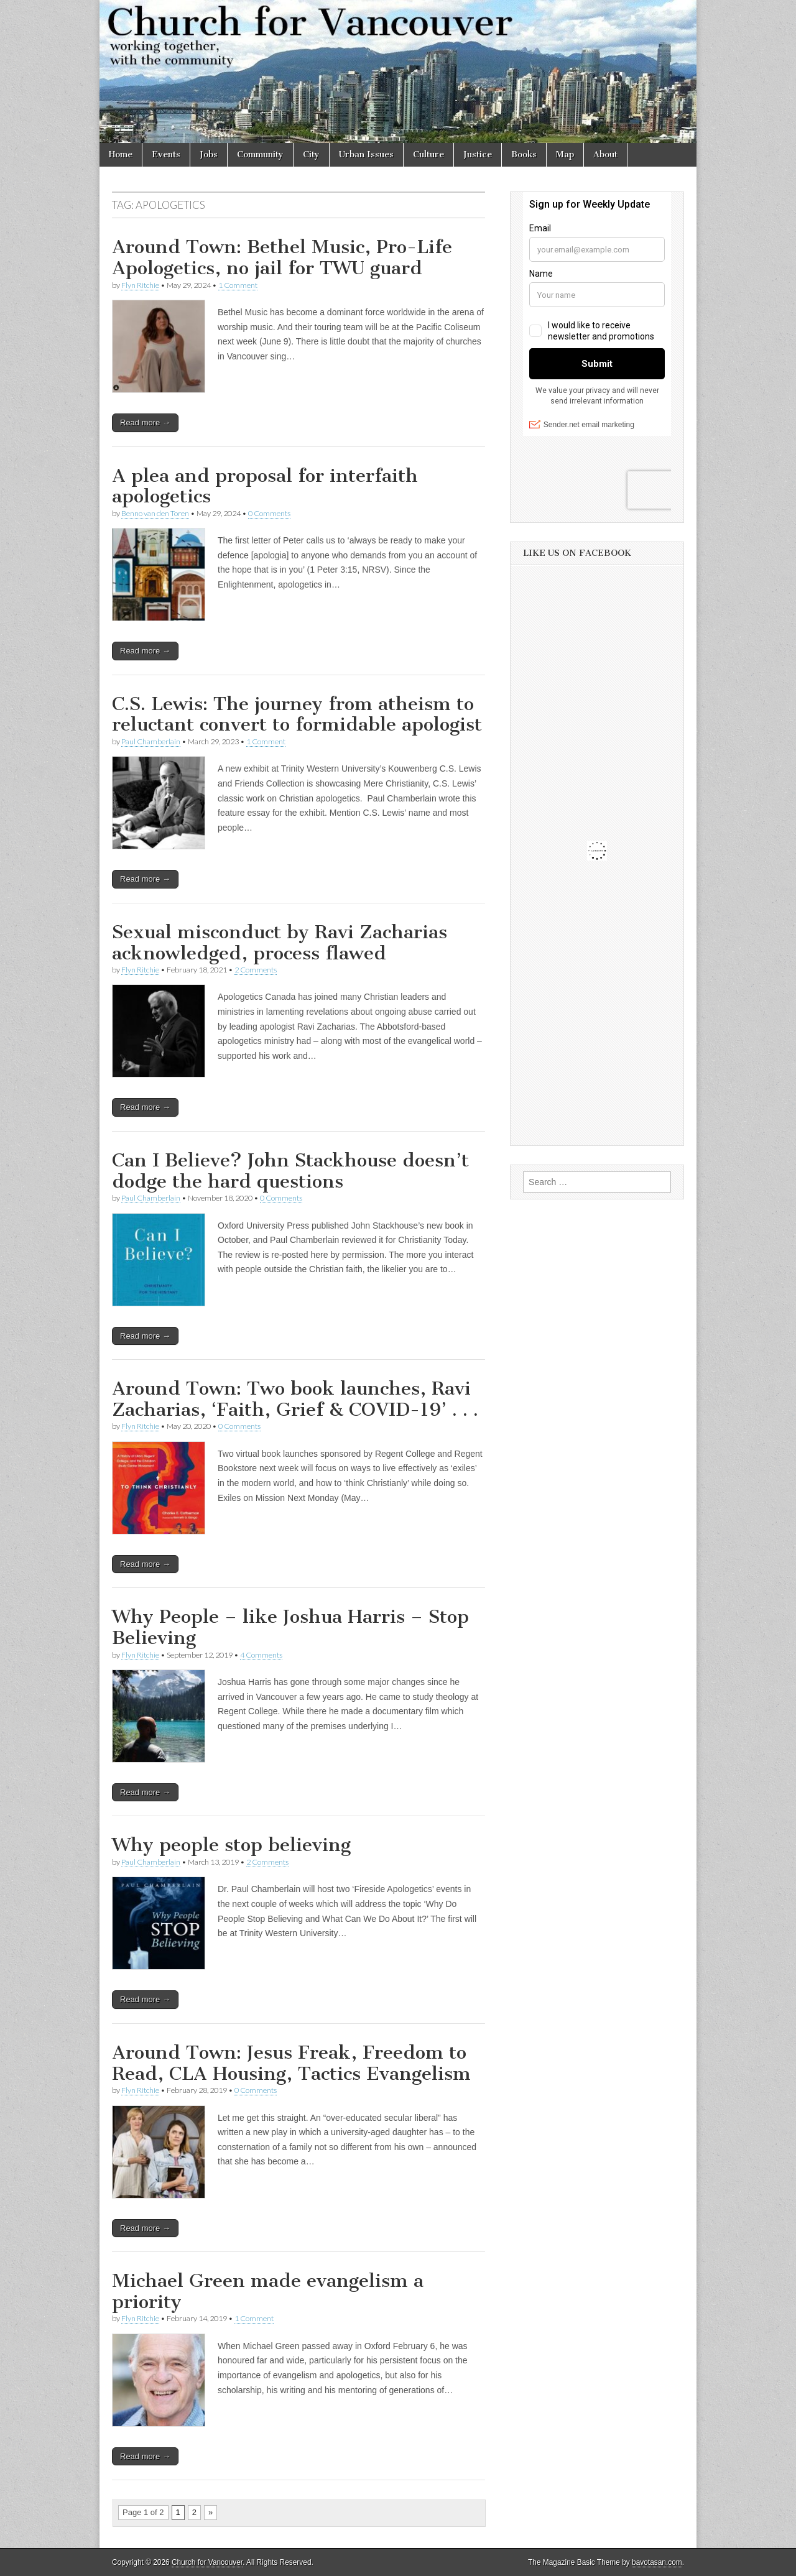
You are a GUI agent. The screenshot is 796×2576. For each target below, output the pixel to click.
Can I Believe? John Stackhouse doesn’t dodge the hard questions (290, 1171)
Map (565, 154)
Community (260, 154)
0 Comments (269, 513)
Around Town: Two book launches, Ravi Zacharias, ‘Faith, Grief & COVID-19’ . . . (295, 1399)
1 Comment (237, 285)
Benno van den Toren (155, 513)
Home (120, 154)
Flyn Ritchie (140, 285)
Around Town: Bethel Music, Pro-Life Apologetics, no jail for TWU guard (282, 257)
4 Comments (261, 1655)
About (605, 154)
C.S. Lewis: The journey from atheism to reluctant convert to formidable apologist (297, 714)
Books (524, 154)
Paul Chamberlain (150, 741)
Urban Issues (366, 154)
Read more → (145, 422)
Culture (428, 154)
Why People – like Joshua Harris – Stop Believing (290, 1627)
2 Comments (255, 969)
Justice (477, 154)
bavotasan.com (657, 2562)
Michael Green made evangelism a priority (267, 2291)
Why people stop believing (231, 1845)
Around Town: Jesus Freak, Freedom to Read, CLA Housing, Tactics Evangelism (291, 2063)
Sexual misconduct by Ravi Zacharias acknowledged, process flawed (279, 942)
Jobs (209, 154)
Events (166, 154)
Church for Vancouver (207, 2562)
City (311, 154)
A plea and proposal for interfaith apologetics (265, 486)
